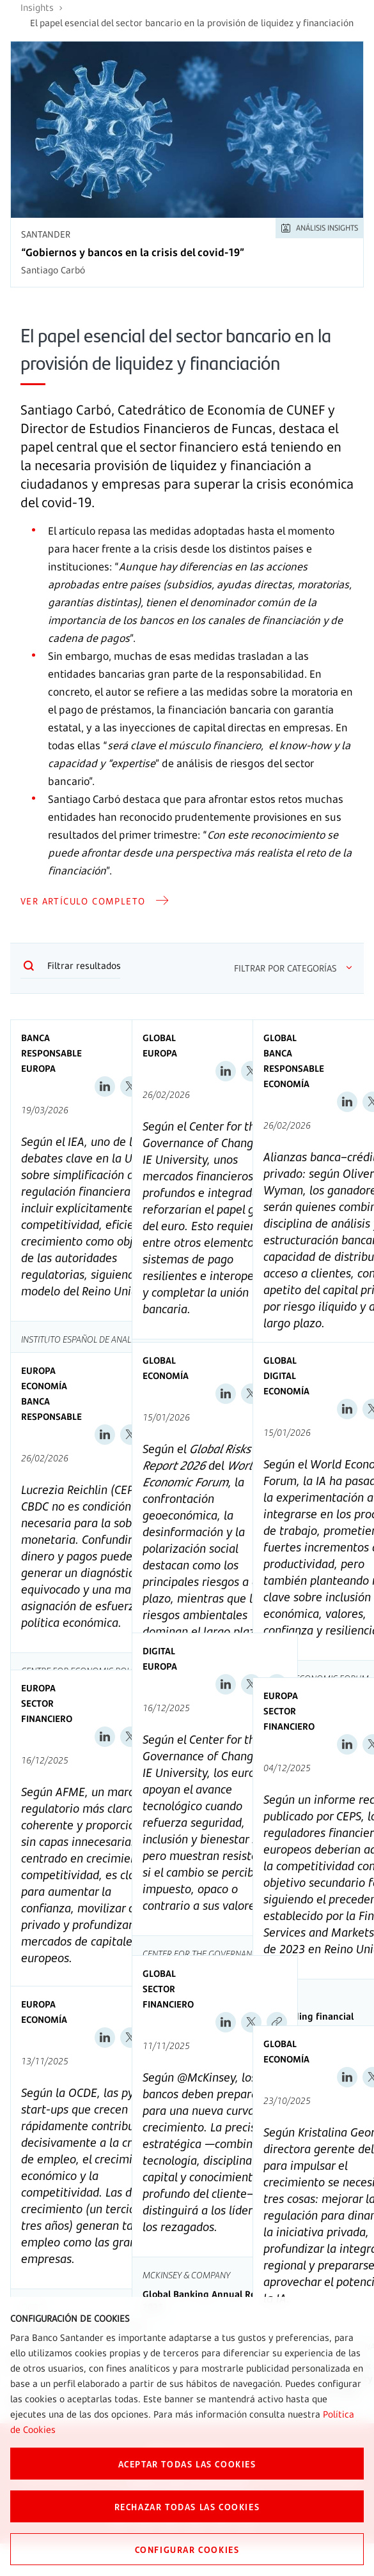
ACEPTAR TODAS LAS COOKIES (187, 2463)
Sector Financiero (46, 1711)
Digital (279, 1375)
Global (159, 1038)
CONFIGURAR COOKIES (187, 2549)
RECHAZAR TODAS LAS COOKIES (187, 2506)
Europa (38, 1068)
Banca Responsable (51, 1045)
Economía (286, 1084)
